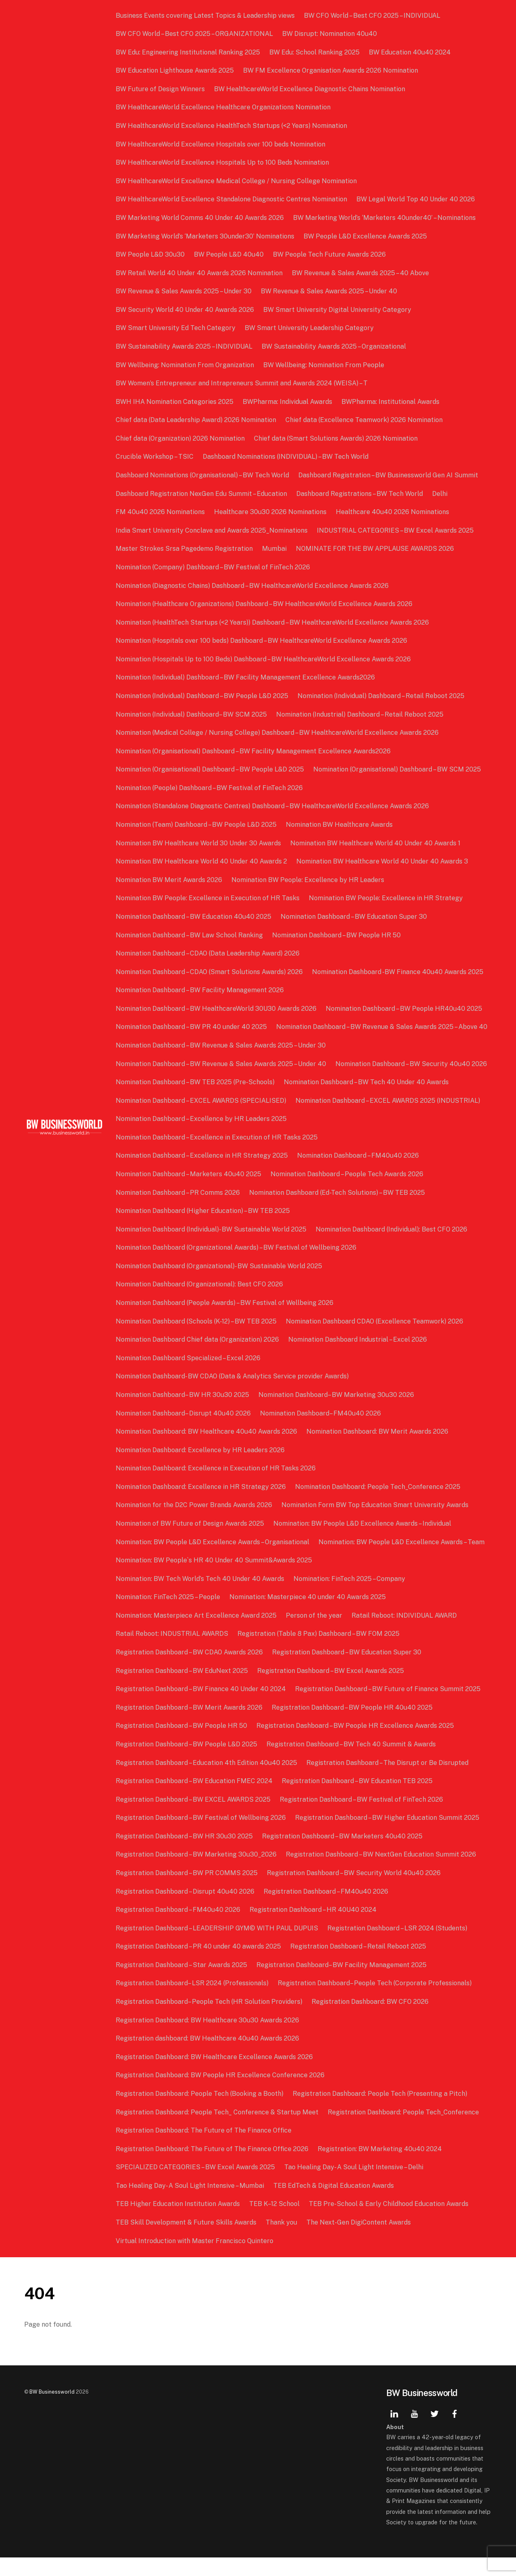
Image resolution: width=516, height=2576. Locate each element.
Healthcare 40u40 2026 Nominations (393, 512)
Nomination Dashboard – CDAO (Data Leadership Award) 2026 (208, 953)
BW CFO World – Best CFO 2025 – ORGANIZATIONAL (195, 34)
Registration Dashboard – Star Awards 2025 (182, 1983)
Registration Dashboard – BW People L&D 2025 (187, 1763)
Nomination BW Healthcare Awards (340, 824)
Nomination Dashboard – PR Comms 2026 (179, 1211)
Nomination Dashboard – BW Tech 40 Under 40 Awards (367, 1100)
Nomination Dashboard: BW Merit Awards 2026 (378, 1450)
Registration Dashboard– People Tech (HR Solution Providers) (210, 2020)
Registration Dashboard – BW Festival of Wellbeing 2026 (202, 1836)
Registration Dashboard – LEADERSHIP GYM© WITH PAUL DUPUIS (218, 1946)
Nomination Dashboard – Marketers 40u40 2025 (189, 1192)
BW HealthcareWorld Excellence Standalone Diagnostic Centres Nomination (232, 199)
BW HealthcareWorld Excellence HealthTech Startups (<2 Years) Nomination (232, 126)
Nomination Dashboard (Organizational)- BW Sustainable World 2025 (220, 1284)
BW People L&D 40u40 (229, 254)
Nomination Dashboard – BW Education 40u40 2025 (194, 916)
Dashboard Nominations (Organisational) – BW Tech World (203, 475)
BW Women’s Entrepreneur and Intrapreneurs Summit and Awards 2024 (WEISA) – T (242, 383)
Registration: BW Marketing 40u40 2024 (380, 2167)
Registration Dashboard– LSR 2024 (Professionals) (193, 2001)
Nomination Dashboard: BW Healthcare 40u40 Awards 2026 (207, 1450)
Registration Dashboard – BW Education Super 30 (347, 1671)
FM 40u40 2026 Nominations (161, 512)
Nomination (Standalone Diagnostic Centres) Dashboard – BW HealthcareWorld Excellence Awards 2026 (273, 806)
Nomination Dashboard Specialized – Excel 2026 (189, 1376)
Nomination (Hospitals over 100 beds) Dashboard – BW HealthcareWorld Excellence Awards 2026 (262, 640)
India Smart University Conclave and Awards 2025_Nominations (212, 530)
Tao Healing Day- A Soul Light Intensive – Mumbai (191, 2204)
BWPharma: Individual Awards (288, 402)
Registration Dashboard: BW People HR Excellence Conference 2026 (221, 2093)
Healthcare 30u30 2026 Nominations (271, 512)
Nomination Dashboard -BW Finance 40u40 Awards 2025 (398, 972)
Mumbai (275, 548)
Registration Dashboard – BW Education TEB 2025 (358, 1799)
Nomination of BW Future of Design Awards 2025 (191, 1542)
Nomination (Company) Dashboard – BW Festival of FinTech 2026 (214, 567)
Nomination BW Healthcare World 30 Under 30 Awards (199, 843)
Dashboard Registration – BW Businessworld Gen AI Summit (389, 475)
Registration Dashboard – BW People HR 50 (182, 1744)
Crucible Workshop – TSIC (155, 456)
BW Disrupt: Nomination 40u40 (330, 34)
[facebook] (455, 2431)
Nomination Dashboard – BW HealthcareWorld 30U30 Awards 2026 (217, 1008)
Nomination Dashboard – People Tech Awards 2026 (347, 1192)
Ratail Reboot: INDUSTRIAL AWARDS (173, 1652)
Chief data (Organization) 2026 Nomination (181, 438)
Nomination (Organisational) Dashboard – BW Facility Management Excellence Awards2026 (254, 751)
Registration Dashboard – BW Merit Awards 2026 (190, 1725)
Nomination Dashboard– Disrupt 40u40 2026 (184, 1431)
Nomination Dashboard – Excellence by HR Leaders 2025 (202, 1137)
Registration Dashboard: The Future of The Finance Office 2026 (213, 2167)
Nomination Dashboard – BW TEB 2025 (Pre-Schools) (196, 1100)
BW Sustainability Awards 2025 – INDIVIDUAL (185, 346)
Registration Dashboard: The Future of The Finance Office (204, 2149)
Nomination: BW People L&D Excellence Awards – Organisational (213, 1560)
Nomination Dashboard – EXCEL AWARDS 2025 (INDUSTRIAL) (388, 1119)
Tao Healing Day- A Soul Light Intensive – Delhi (354, 2185)
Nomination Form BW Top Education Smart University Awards (375, 1523)
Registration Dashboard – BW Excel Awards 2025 (331, 1689)
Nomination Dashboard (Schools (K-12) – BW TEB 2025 (197, 1339)
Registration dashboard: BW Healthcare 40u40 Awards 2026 (208, 2057)
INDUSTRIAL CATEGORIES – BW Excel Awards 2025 (396, 530)
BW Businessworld (52, 2410)
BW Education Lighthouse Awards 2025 (176, 70)
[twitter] (435, 2431)
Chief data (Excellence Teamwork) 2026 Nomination (364, 420)
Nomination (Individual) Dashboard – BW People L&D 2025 (203, 696)
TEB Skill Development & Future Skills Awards (187, 2241)
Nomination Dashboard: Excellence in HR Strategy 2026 (202, 1505)
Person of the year (315, 1633)
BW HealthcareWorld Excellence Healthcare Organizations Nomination (224, 107)
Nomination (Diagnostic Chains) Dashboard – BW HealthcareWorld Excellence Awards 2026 (253, 586)
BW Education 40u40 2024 (411, 52)
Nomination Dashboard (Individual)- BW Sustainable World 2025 (212, 1247)
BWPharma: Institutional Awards (391, 402)
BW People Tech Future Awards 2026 (330, 254)
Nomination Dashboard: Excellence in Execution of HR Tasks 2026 (216, 1487)
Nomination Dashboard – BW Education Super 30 (354, 916)
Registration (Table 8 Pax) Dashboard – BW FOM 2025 (319, 1652)
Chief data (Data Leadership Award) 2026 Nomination (197, 420)
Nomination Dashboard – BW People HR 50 (337, 935)
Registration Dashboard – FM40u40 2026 (326, 1909)
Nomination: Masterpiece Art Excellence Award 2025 (197, 1633)
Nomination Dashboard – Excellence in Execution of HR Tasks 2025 (217, 1155)
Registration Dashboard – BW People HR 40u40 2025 (353, 1725)
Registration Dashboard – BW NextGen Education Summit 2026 (382, 1873)
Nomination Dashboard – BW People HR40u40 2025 (405, 1008)
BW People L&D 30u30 (151, 254)
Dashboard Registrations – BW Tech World (360, 494)
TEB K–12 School (275, 2222)
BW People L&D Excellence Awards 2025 (366, 236)
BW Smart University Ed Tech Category (176, 328)
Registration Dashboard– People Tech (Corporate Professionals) (375, 2001)
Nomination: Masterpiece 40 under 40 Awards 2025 (308, 1615)
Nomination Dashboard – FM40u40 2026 (359, 1174)
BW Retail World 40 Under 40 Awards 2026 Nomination (200, 273)
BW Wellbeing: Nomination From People (324, 365)
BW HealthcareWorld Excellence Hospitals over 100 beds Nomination (221, 144)
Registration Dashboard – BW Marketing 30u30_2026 (197, 1873)
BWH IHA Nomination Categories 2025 (175, 402)
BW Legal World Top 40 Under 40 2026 (416, 199)
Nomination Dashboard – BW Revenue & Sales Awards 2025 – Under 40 (222, 1082)
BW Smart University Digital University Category (338, 310)
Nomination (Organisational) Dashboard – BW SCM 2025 (398, 769)
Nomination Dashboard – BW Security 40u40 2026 (412, 1082)
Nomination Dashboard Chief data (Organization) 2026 (198, 1358)
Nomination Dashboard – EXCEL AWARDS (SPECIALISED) (202, 1119)
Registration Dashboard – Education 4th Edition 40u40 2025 (207, 1781)
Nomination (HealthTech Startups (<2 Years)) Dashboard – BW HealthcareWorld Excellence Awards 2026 (273, 622)
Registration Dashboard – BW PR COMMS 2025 (187, 1891)
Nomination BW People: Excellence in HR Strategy (387, 898)
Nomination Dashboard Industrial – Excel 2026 (358, 1358)
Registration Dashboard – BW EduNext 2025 (183, 1689)
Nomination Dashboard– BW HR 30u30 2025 (183, 1413)
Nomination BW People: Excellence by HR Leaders (308, 880)
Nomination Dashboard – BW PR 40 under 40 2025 (192, 1027)
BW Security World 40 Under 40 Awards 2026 (186, 310)
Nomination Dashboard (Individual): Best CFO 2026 (392, 1247)
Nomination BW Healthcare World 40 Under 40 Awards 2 (202, 861)
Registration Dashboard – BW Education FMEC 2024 (195, 1799)
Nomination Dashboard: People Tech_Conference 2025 (378, 1505)
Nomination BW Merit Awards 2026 (170, 880)
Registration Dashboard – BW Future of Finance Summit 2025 (388, 1707)
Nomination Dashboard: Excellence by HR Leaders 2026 (201, 1468)
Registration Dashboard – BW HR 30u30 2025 (185, 1854)
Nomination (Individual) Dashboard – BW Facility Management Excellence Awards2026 (246, 677)
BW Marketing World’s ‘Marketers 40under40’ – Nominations (385, 218)
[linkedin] (394, 2431)
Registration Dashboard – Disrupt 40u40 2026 (186, 1909)
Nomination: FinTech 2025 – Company (350, 1597)
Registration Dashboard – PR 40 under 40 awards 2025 (199, 1965)
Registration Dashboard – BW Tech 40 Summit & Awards (352, 1763)
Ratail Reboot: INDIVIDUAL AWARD (405, 1633)
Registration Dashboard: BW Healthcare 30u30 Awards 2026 (208, 2038)
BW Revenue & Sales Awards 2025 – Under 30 (184, 291)
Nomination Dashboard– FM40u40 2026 (321, 1431)
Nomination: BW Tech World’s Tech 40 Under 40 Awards (201, 1597)
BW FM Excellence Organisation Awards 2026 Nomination (331, 70)
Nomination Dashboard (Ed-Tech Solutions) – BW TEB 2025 (338, 1211)
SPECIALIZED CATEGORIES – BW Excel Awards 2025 (196, 2185)
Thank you (282, 2241)
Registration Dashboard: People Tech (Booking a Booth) (200, 2112)
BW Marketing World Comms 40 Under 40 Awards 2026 (201, 218)
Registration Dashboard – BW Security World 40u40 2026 (354, 1891)
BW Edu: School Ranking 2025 (315, 52)
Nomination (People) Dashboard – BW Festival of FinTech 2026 (210, 788)
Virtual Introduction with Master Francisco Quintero (195, 2259)
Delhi (440, 494)
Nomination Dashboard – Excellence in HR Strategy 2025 (203, 1174)
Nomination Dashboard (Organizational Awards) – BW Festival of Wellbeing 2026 (237, 1266)
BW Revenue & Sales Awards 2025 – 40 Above (361, 273)
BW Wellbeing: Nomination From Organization (186, 365)
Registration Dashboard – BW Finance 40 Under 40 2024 (202, 1707)
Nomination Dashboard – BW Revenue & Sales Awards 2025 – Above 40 (222, 1045)
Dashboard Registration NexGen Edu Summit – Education (202, 494)
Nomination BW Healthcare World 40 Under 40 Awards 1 (376, 843)
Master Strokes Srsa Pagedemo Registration (185, 548)
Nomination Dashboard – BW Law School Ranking (190, 935)
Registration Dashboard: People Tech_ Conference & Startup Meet (218, 2130)
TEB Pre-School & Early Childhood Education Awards (389, 2222)
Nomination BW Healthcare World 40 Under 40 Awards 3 (383, 861)
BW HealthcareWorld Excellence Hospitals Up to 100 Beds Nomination (223, 162)
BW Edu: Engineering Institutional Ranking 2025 (189, 52)
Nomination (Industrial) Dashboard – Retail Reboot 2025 (360, 714)
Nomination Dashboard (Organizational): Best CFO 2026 (200, 1303)
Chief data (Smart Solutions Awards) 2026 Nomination (336, 438)
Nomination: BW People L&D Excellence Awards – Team (402, 1560)
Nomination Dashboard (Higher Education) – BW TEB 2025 (204, 1229)
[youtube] (414, 2431)
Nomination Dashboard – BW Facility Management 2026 (201, 990)
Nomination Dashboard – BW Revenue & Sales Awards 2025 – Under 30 (222, 1064)
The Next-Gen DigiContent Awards (359, 2241)
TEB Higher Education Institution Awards (179, 2222)
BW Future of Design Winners (161, 89)
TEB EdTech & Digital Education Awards (334, 2204)
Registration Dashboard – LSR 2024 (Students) (398, 1946)
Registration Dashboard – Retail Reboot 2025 (359, 1965)
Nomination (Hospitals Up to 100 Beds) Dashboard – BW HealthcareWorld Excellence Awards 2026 (264, 659)
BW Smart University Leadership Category (310, 328)
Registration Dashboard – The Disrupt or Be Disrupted (388, 1781)
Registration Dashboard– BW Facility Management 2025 (342, 1983)
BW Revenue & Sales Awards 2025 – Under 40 (330, 291)
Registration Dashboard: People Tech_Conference (404, 2130)
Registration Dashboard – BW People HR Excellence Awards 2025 (356, 1744)
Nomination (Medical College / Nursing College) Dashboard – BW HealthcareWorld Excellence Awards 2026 (278, 732)
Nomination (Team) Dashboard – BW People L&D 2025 (197, 824)
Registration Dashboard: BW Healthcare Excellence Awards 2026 (215, 2075)
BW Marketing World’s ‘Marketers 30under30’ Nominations (206, 236)
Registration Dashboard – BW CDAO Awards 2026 (190, 1671)
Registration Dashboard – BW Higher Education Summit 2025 (388, 1836)
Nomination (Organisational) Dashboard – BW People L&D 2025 (211, 769)
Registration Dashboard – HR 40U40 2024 (313, 1928)
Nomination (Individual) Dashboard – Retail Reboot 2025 (381, 696)
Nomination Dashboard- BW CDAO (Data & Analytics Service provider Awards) (233, 1395)
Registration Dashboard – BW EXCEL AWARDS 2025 (194, 1817)
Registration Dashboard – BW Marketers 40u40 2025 (343, 1854)
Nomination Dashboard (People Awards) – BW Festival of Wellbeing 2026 (225, 1321)
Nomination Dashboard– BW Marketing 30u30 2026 (337, 1413)
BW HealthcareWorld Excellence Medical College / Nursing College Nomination (237, 181)
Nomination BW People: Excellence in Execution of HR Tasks (208, 898)
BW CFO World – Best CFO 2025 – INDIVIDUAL (373, 15)
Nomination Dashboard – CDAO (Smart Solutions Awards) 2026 (210, 972)
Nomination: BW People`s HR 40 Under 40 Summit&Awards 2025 (215, 1579)
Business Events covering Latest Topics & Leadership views (206, 15)
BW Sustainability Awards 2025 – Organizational (334, 346)
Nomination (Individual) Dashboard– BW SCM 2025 (192, 714)
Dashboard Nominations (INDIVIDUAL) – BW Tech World (286, 456)
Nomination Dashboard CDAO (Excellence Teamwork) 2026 (375, 1339)
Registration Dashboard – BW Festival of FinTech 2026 (362, 1817)
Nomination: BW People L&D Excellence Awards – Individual (363, 1542)
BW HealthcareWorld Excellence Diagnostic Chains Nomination (310, 89)
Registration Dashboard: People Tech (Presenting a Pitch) (380, 2112)
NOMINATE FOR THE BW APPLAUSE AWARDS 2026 (376, 548)
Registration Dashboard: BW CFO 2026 (370, 2020)
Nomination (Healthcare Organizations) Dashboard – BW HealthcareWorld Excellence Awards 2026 (265, 604)
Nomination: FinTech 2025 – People (169, 1615)
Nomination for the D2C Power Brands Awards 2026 (195, 1523)
